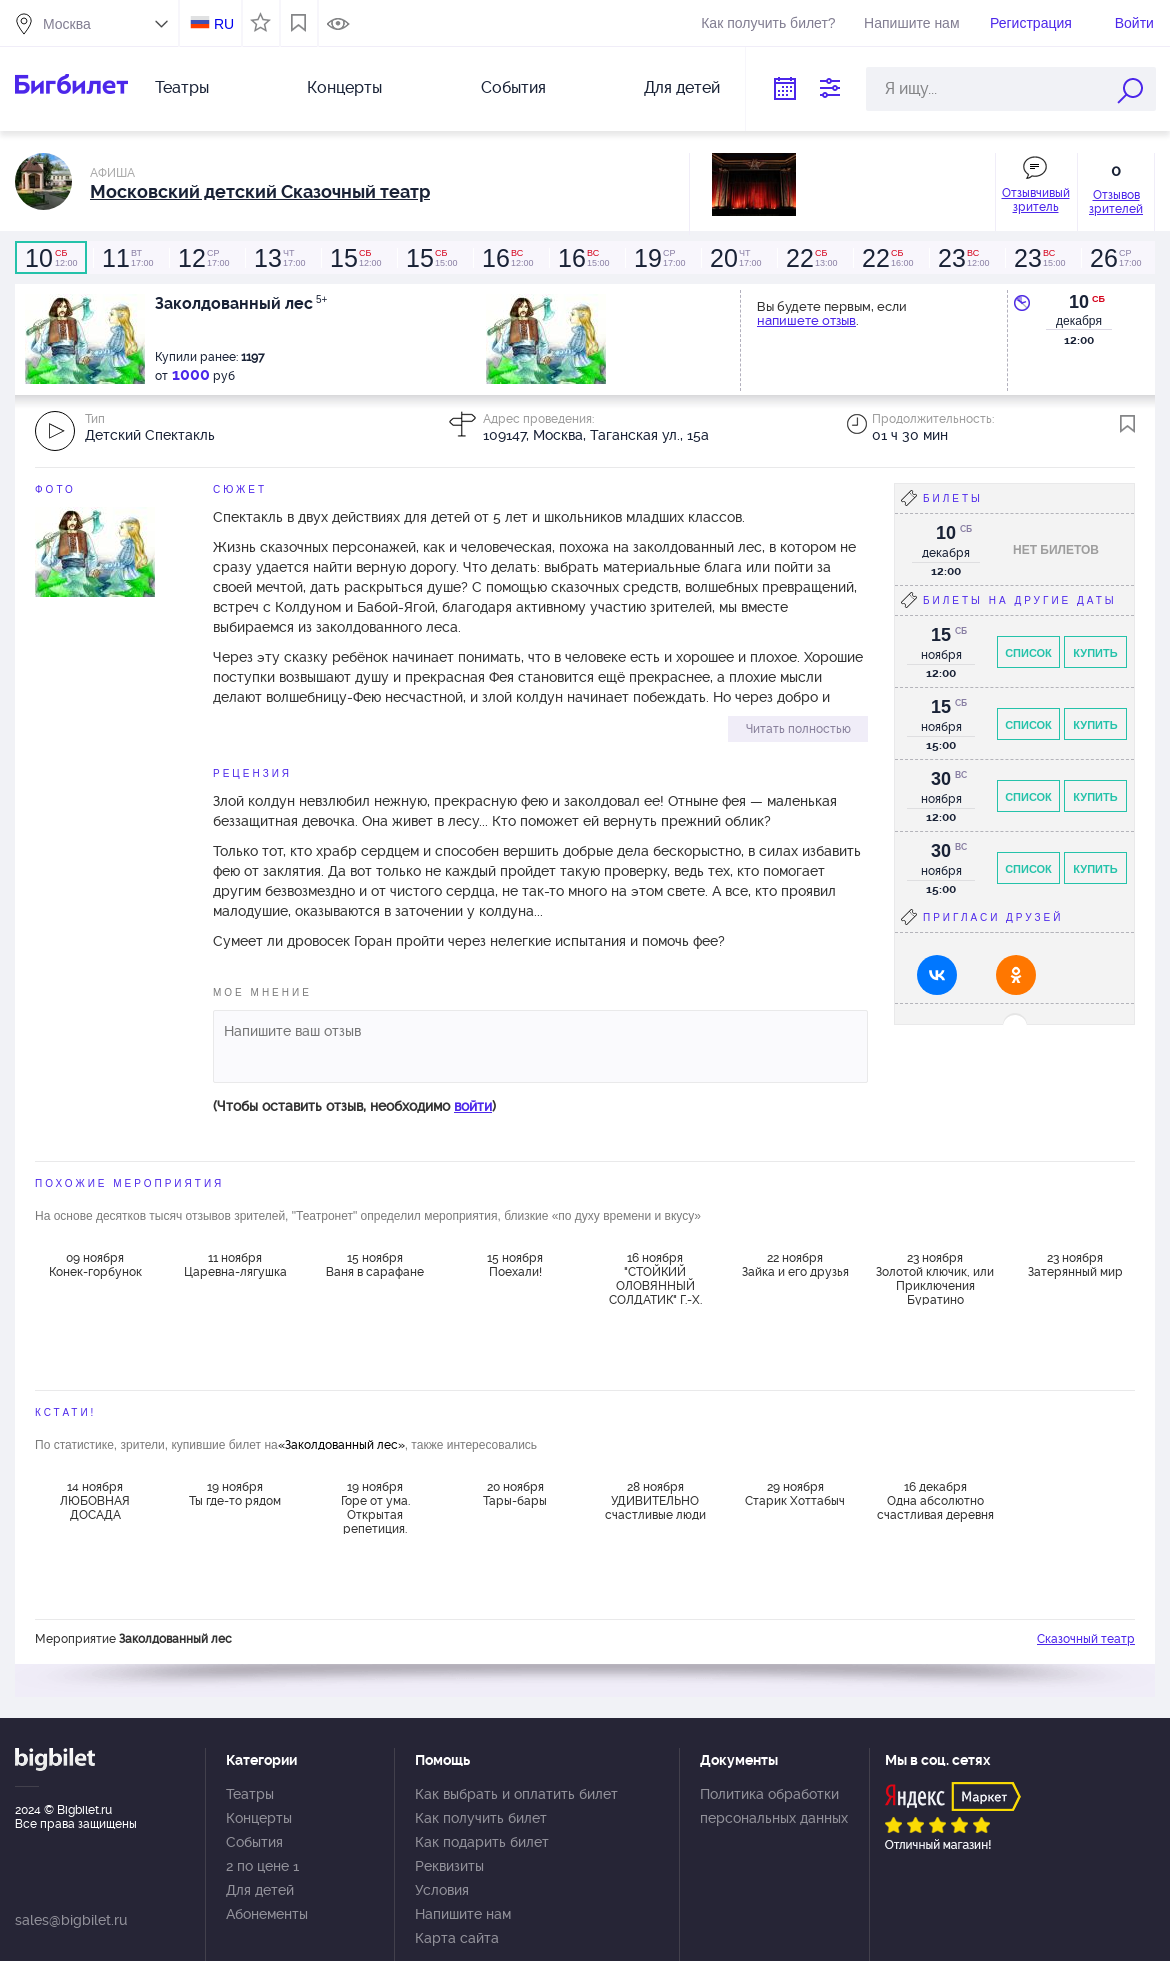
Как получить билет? (768, 23)
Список (1028, 653)
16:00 (887, 258)
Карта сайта (457, 1938)
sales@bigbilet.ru (71, 1920)
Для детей (682, 87)
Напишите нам (911, 23)
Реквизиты (449, 1866)
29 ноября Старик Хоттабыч (795, 1494)
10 (1079, 302)
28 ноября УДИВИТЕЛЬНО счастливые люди (655, 1501)
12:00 (51, 258)
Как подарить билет (482, 1842)
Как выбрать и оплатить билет (516, 1794)
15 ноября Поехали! (515, 1265)
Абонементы (267, 1914)
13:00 (811, 258)
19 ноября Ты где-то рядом (235, 1494)
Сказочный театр (1086, 1639)
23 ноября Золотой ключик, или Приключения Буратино (935, 1278)
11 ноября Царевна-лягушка (235, 1265)
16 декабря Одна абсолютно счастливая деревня (935, 1501)
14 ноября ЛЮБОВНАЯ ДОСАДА (95, 1501)
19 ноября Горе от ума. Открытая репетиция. (375, 1507)
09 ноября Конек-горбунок (95, 1265)
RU (224, 24)
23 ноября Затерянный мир (1075, 1265)
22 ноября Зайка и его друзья (795, 1265)
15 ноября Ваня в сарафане (375, 1265)
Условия (442, 1890)
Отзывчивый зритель (1036, 200)
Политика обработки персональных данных (774, 1806)
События (513, 87)
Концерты (344, 87)
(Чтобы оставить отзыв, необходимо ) (354, 1106)
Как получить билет (481, 1818)
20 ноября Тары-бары (515, 1494)
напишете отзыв (806, 320)
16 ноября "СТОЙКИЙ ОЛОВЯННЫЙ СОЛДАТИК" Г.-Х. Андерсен (655, 1278)
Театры (182, 87)
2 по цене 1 (262, 1866)
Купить (1095, 653)
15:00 (431, 258)
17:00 (127, 258)
